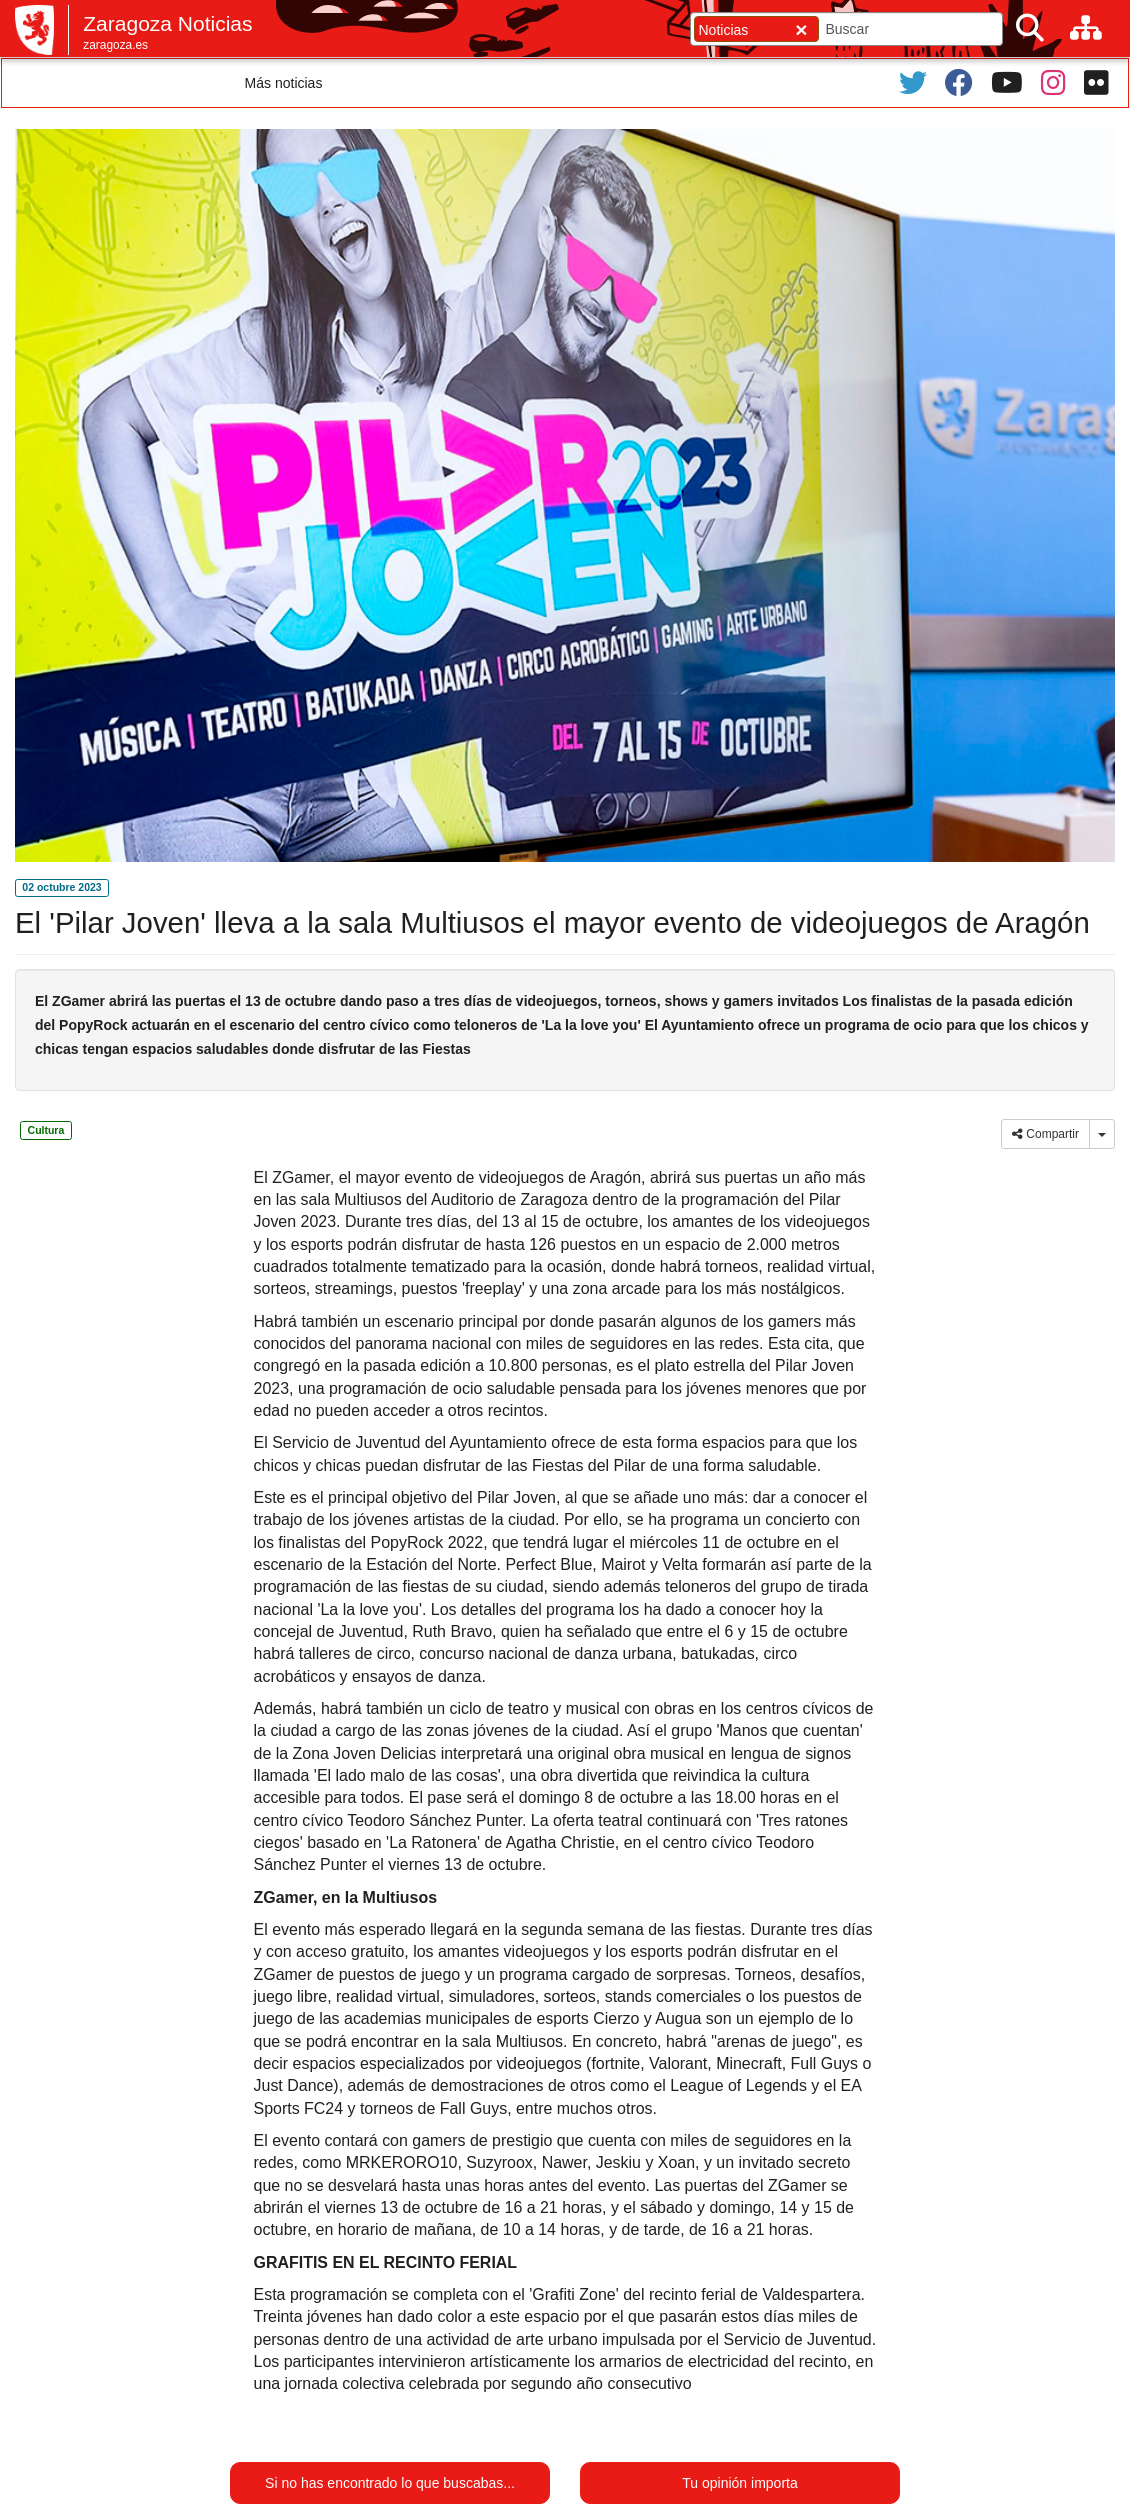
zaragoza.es (115, 45)
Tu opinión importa (739, 2483)
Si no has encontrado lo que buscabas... (390, 2483)
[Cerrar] (801, 29)
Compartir (1045, 1134)
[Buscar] (1030, 28)
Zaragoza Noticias (167, 23)
